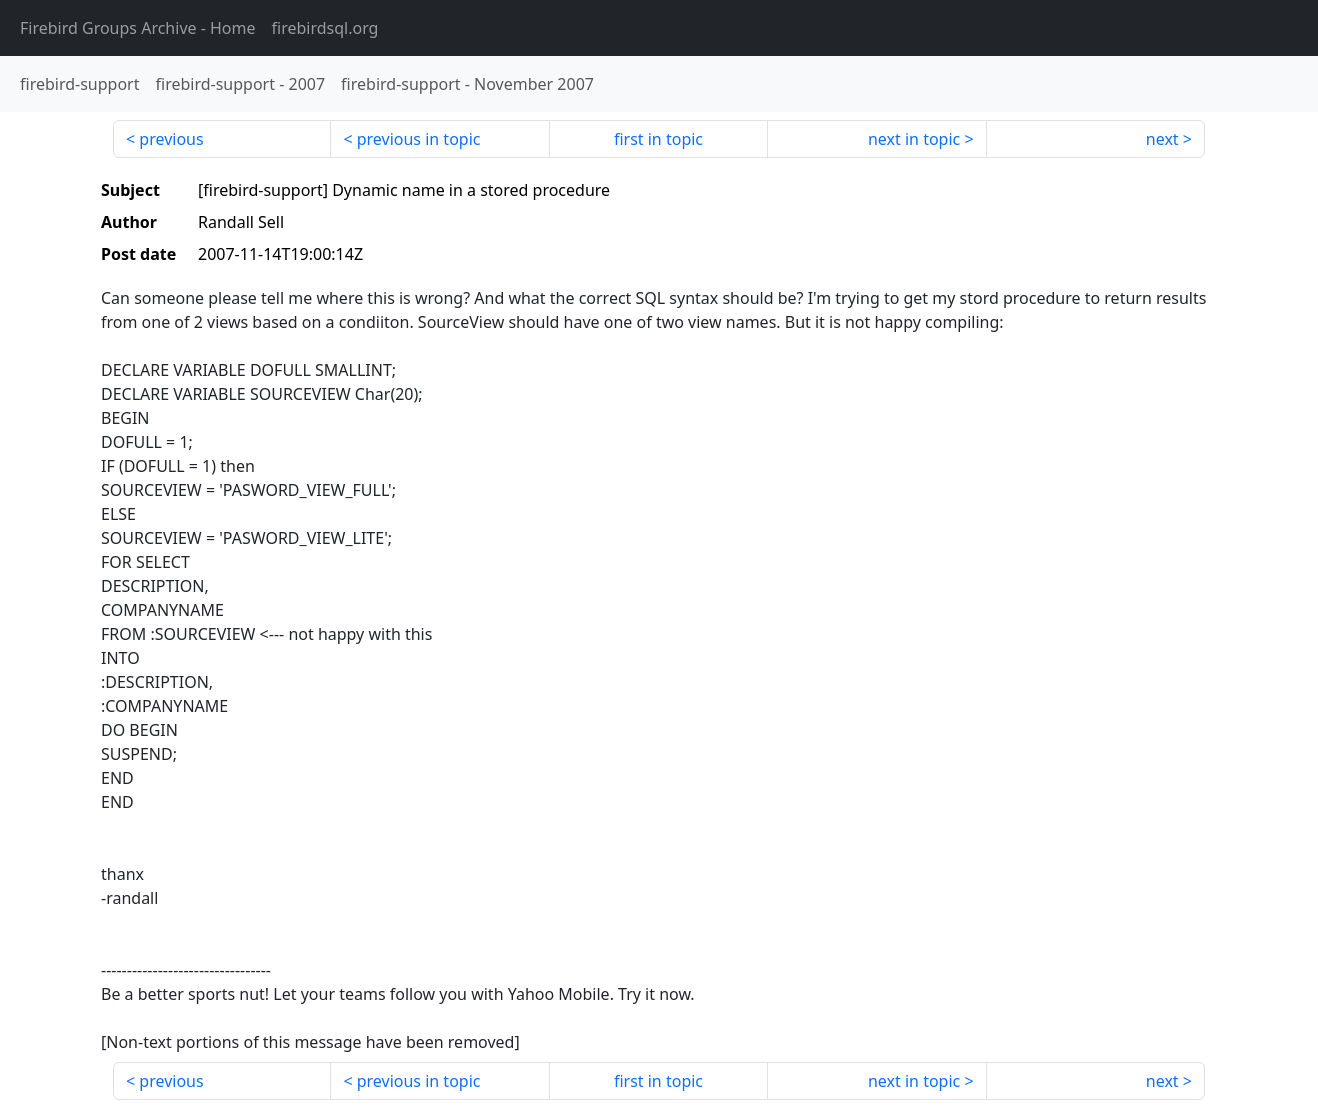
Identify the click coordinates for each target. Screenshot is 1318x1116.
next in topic (914, 139)
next (1162, 139)
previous (171, 139)
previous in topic (419, 139)
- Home (138, 28)
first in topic (658, 139)
